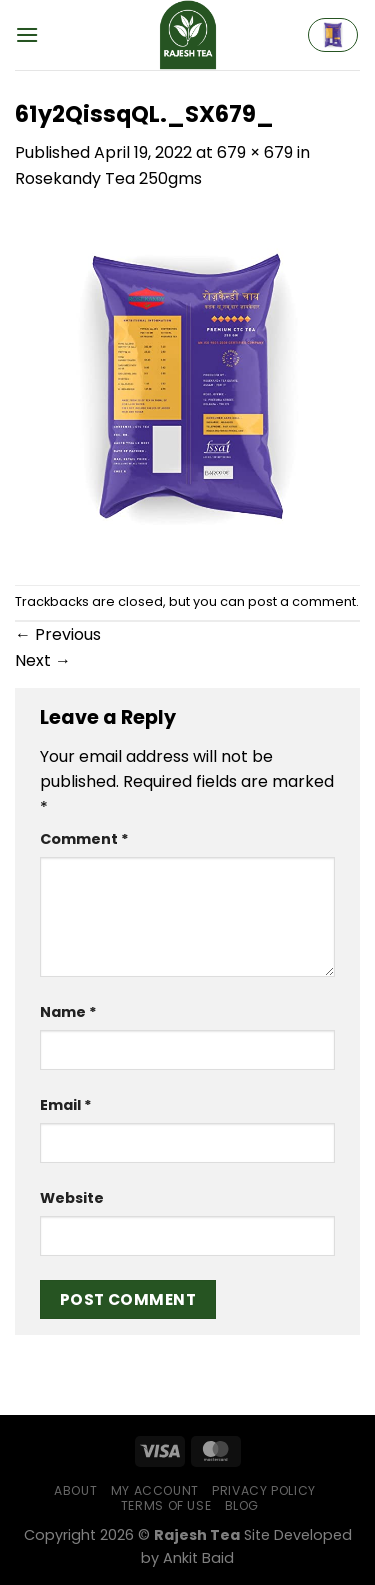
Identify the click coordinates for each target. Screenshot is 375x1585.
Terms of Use (166, 1505)
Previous (58, 634)
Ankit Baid (198, 1558)
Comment (84, 839)
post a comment (302, 601)
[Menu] (27, 34)
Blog (242, 1505)
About (75, 1490)
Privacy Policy (264, 1490)
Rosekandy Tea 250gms (108, 178)
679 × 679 (255, 152)
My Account (155, 1490)
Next (43, 660)
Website (72, 1198)
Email (66, 1105)
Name (68, 1012)
